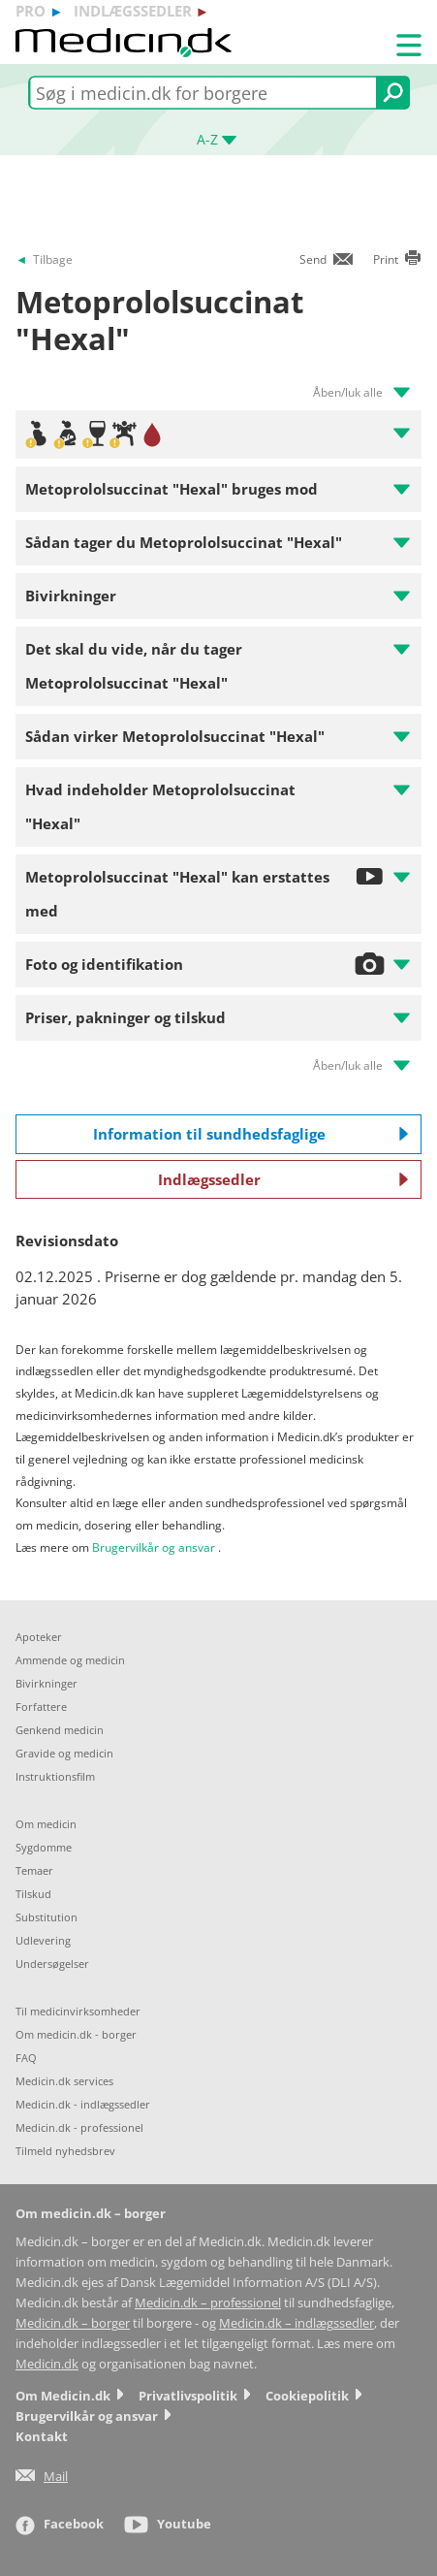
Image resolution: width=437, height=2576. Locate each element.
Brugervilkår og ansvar (153, 1547)
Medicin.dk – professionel (208, 2303)
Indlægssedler (283, 1179)
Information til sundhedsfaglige (251, 1133)
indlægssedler (133, 10)
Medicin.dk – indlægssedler (296, 2323)
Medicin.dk (47, 2364)
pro (31, 10)
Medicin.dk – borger (73, 2323)
